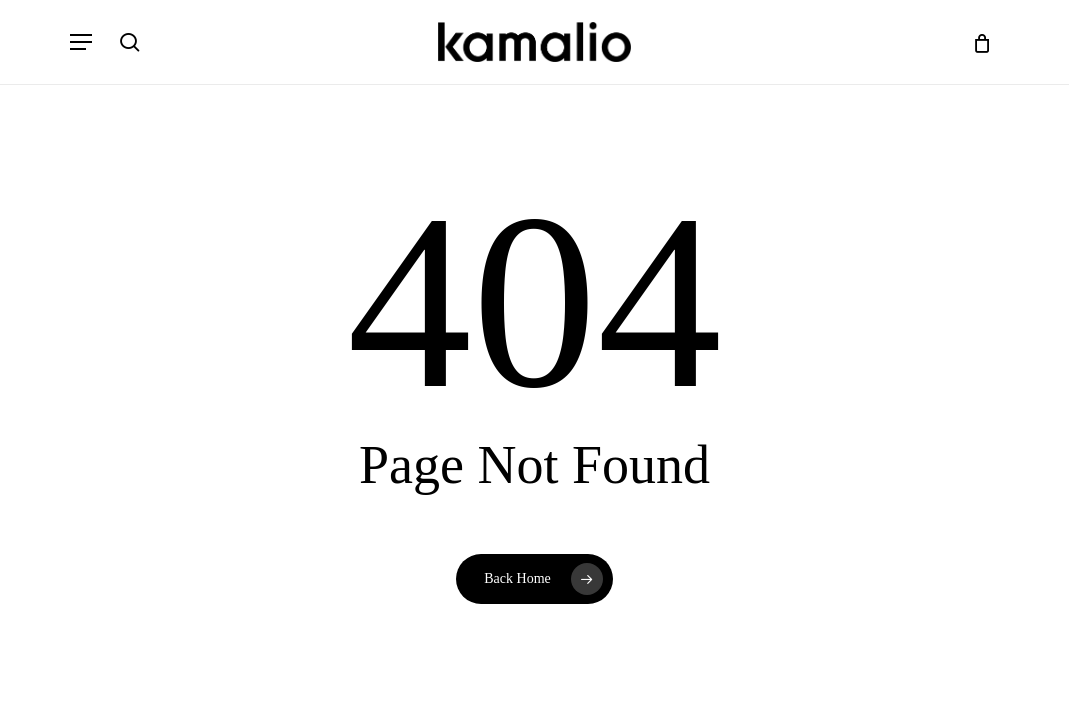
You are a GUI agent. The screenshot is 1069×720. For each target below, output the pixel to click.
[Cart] (974, 42)
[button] (81, 42)
